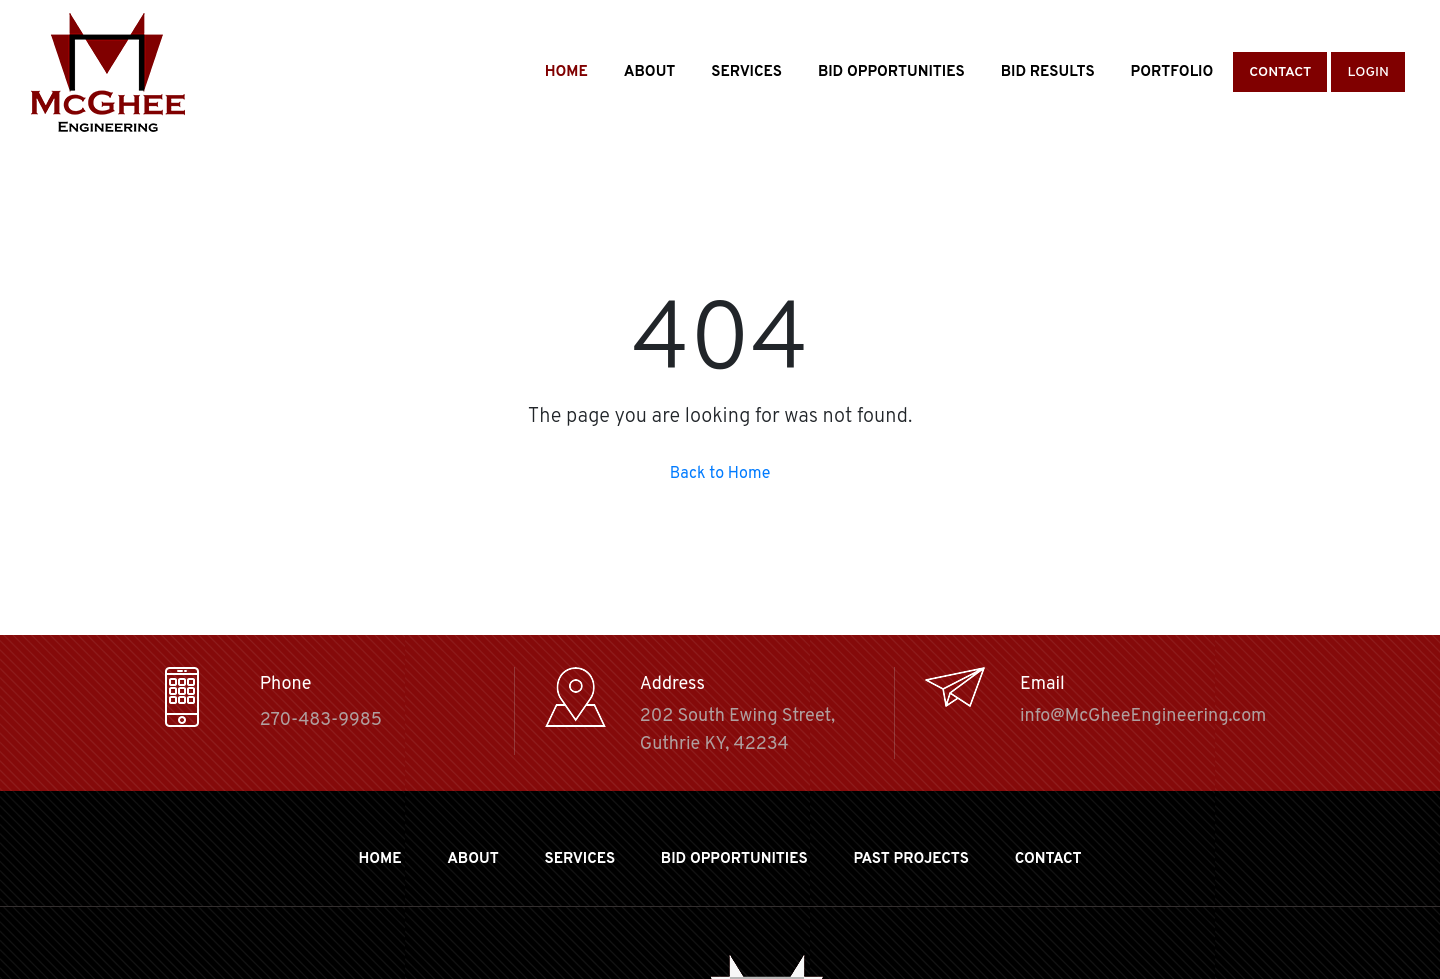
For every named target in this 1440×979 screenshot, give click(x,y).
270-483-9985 (321, 720)
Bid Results (1048, 72)
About (650, 72)
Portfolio (1172, 72)
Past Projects (910, 859)
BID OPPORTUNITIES (734, 859)
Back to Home (720, 474)
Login (1368, 72)
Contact (1280, 72)
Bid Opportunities (891, 72)
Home (566, 72)
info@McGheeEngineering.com (1143, 716)
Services (746, 72)
